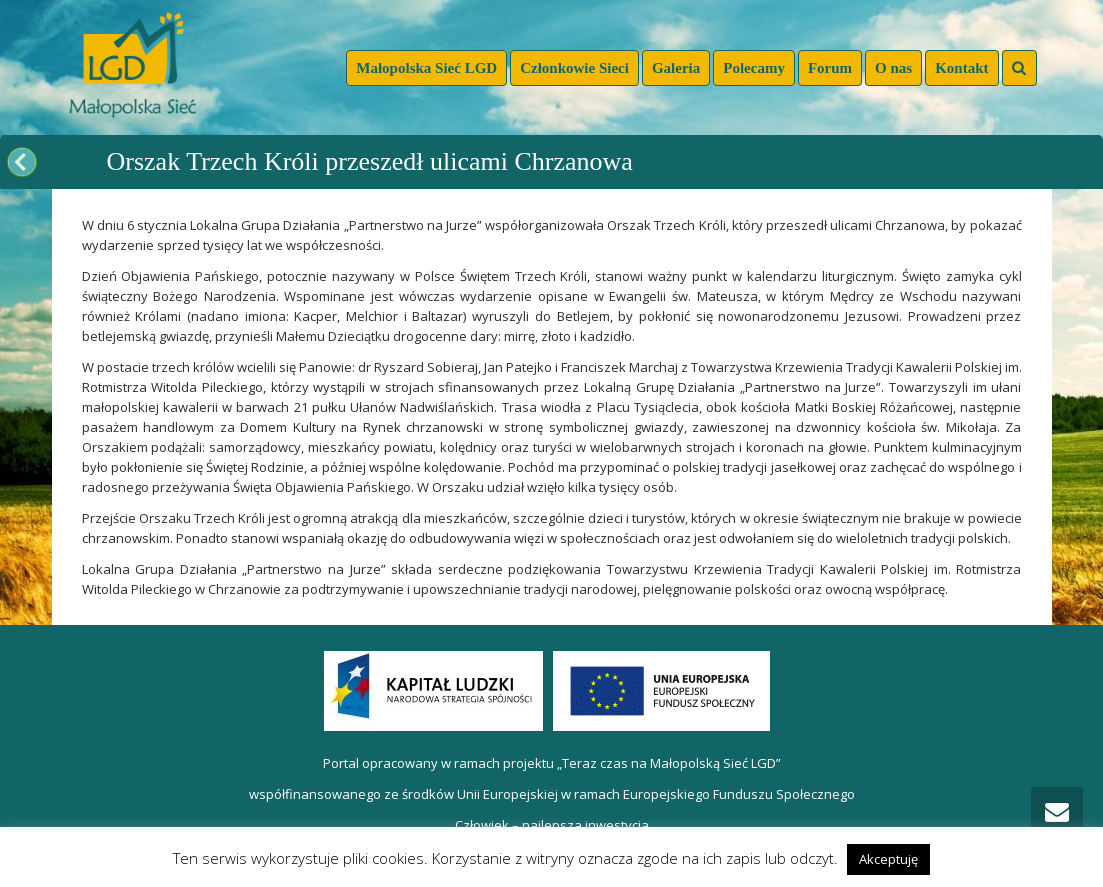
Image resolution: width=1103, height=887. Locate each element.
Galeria (676, 68)
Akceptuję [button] (888, 859)
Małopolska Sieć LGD (426, 68)
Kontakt (961, 68)
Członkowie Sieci (574, 68)
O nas (893, 68)
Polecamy (754, 68)
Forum (830, 68)
